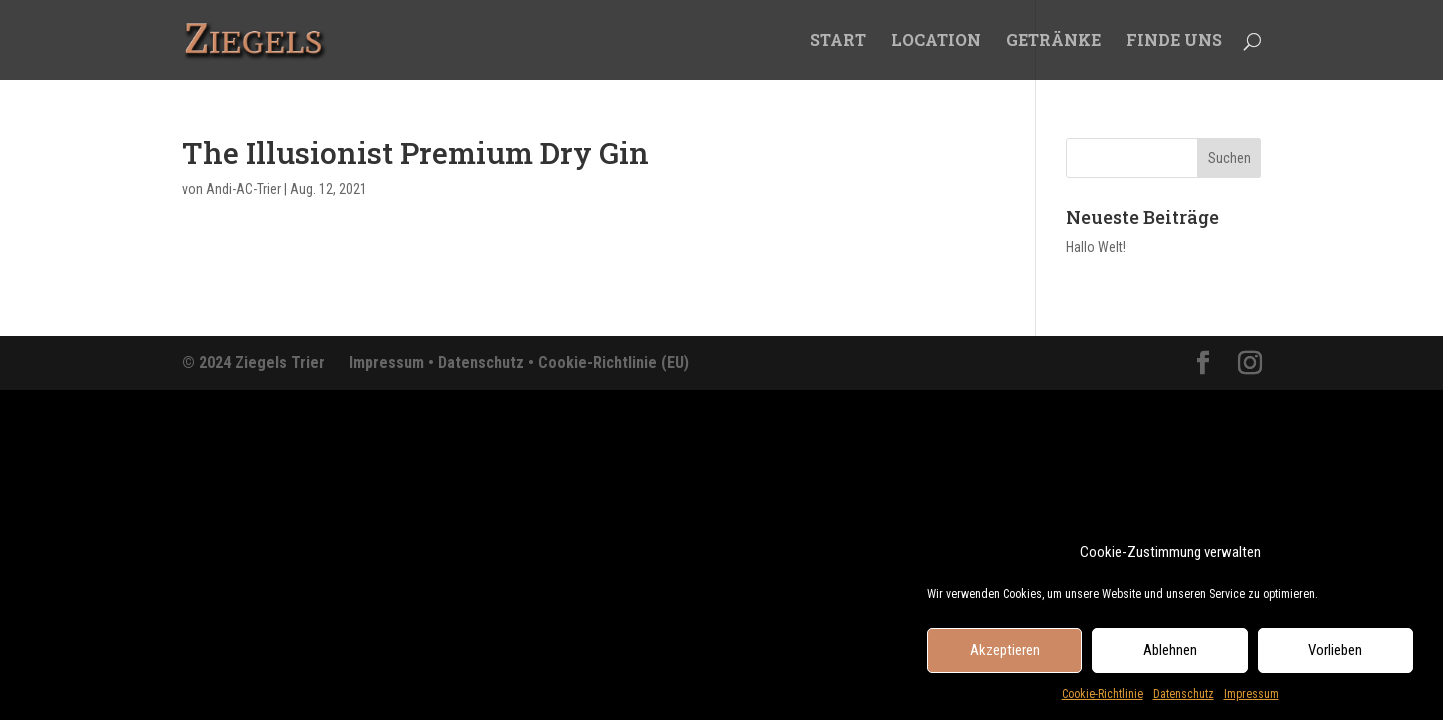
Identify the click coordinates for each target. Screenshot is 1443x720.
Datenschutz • (488, 362)
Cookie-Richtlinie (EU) (613, 362)
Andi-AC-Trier (243, 189)
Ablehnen (1170, 656)
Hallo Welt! (1096, 247)
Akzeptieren (1005, 656)
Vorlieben (1335, 656)
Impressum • (393, 362)
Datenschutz (1183, 699)
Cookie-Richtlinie (1102, 699)
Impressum (1251, 699)
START (838, 41)
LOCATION (936, 41)
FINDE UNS (1174, 41)
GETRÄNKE (1053, 41)
